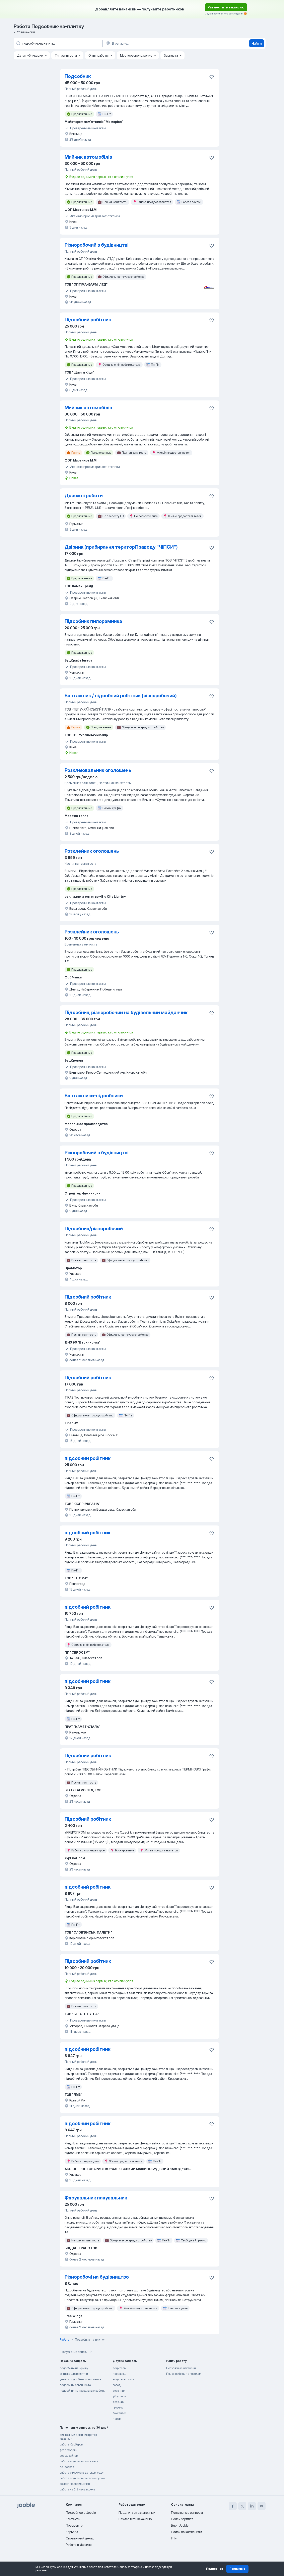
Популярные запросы (187, 2513)
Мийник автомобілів (88, 157)
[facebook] (233, 2506)
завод (117, 2385)
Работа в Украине (79, 2545)
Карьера (72, 2532)
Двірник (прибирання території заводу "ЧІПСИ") (121, 547)
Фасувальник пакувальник (96, 2198)
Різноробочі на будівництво (97, 2277)
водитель (119, 2368)
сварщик (118, 2401)
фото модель (68, 2450)
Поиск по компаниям (186, 2532)
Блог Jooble (180, 2525)
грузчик (118, 2407)
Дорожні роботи (84, 495)
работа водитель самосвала (79, 2461)
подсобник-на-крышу (74, 2368)
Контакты (73, 2519)
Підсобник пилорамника (93, 621)
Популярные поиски (77, 2352)
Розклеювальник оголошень (98, 770)
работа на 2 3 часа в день (77, 2489)
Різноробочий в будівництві (97, 245)
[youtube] (262, 2506)
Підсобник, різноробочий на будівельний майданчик (126, 1012)
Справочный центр (80, 2538)
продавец (119, 2373)
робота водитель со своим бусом (82, 2478)
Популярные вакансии (181, 2368)
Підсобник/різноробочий (94, 1228)
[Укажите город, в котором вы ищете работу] (147, 43)
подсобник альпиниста (75, 2385)
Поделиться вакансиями (137, 2513)
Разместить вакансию (226, 7)
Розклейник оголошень (92, 851)
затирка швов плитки (74, 2373)
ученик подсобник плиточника (80, 2379)
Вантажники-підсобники (94, 1096)
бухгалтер (119, 2413)
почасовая (67, 2467)
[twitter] (242, 2506)
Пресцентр (74, 2525)
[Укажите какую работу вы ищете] (58, 43)
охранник (119, 2390)
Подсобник (78, 76)
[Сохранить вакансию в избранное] (211, 77)
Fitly (174, 2538)
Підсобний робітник (88, 320)
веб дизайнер (69, 2455)
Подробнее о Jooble (81, 2513)
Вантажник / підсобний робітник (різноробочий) (121, 695)
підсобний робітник (88, 1458)
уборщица (119, 2396)
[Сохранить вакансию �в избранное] (211, 547)
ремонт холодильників (75, 2483)
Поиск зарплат (182, 2519)
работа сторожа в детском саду (81, 2472)
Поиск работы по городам (183, 2373)
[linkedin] (252, 2506)
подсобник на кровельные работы (82, 2390)
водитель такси (123, 2379)
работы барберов (71, 2444)
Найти (257, 43)
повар (117, 2418)
